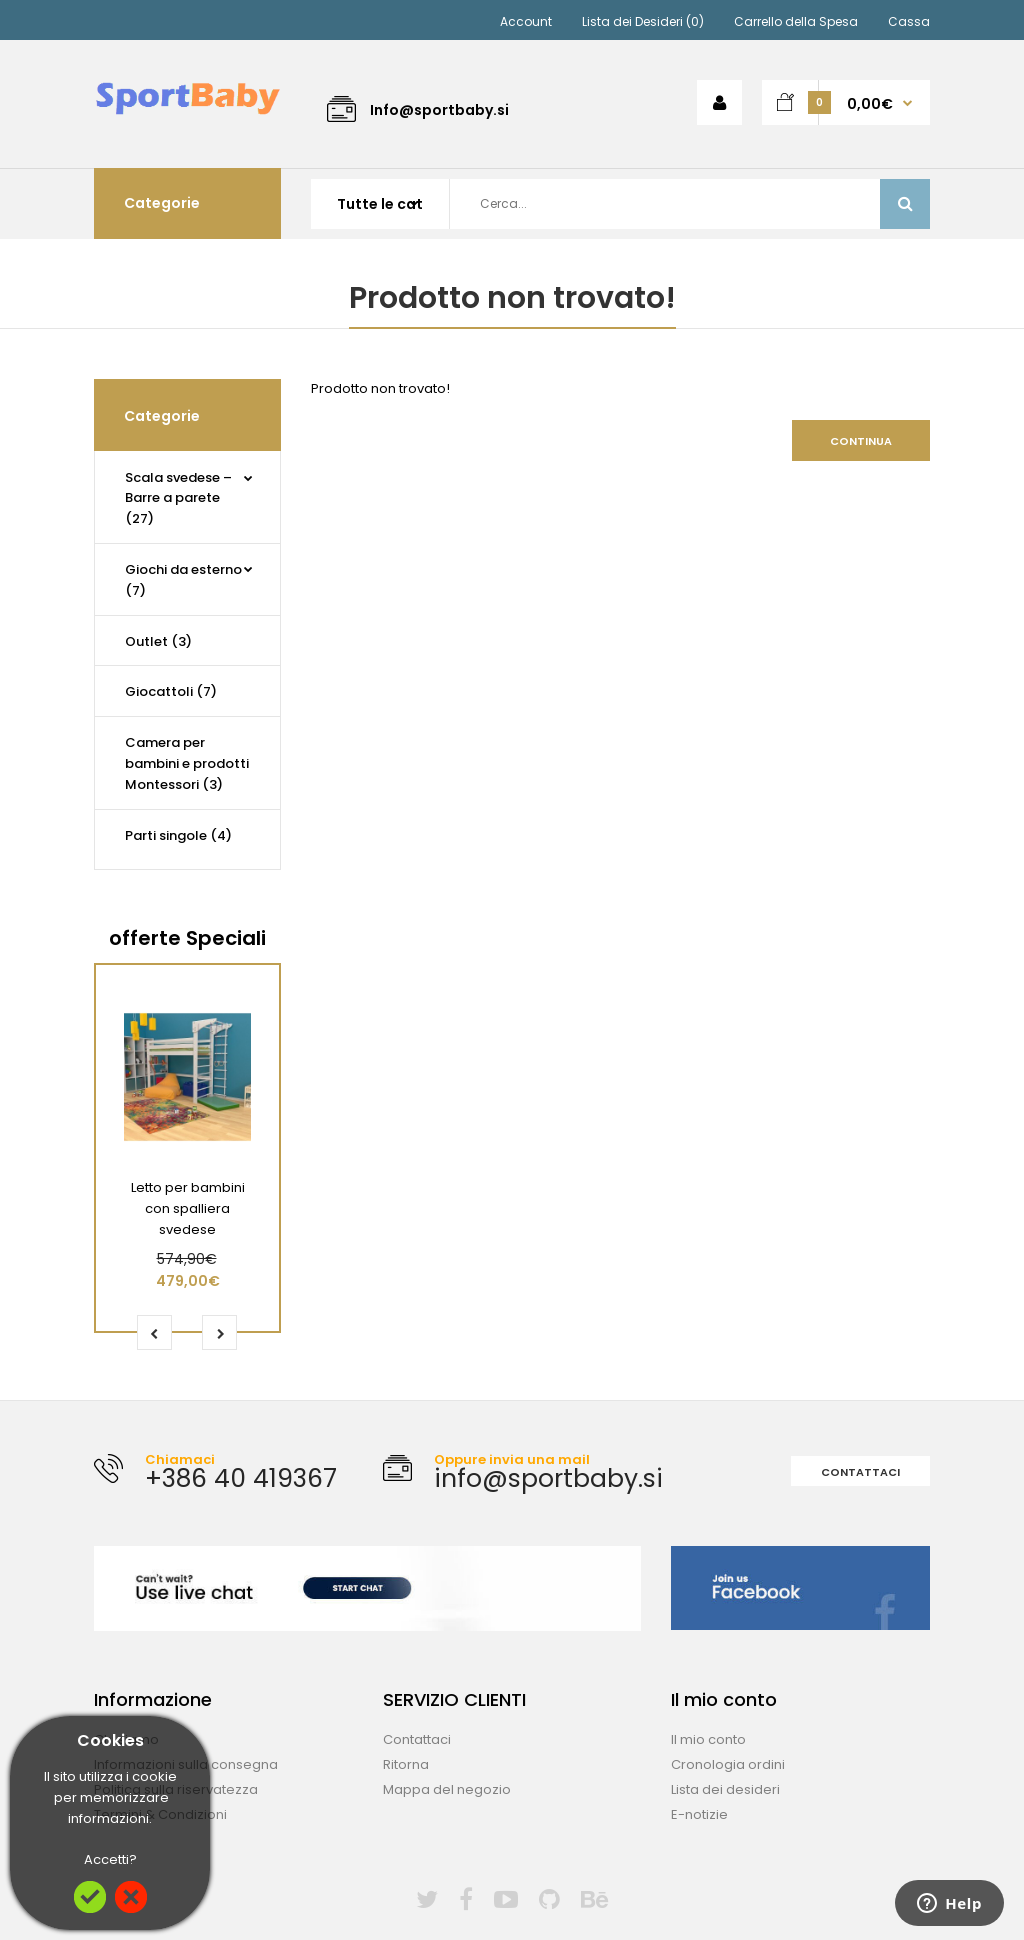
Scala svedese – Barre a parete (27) (178, 498)
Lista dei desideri (725, 1789)
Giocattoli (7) (171, 691)
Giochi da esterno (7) (183, 580)
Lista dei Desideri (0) (643, 21)
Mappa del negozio (447, 1789)
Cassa (909, 21)
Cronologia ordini (728, 1764)
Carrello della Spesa (796, 21)
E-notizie (699, 1814)
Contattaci (860, 1472)
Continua (861, 441)
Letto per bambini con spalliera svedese (188, 1208)
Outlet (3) (158, 641)
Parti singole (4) (178, 835)
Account (526, 21)
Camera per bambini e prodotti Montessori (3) (187, 763)
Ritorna (406, 1764)
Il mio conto (708, 1739)
